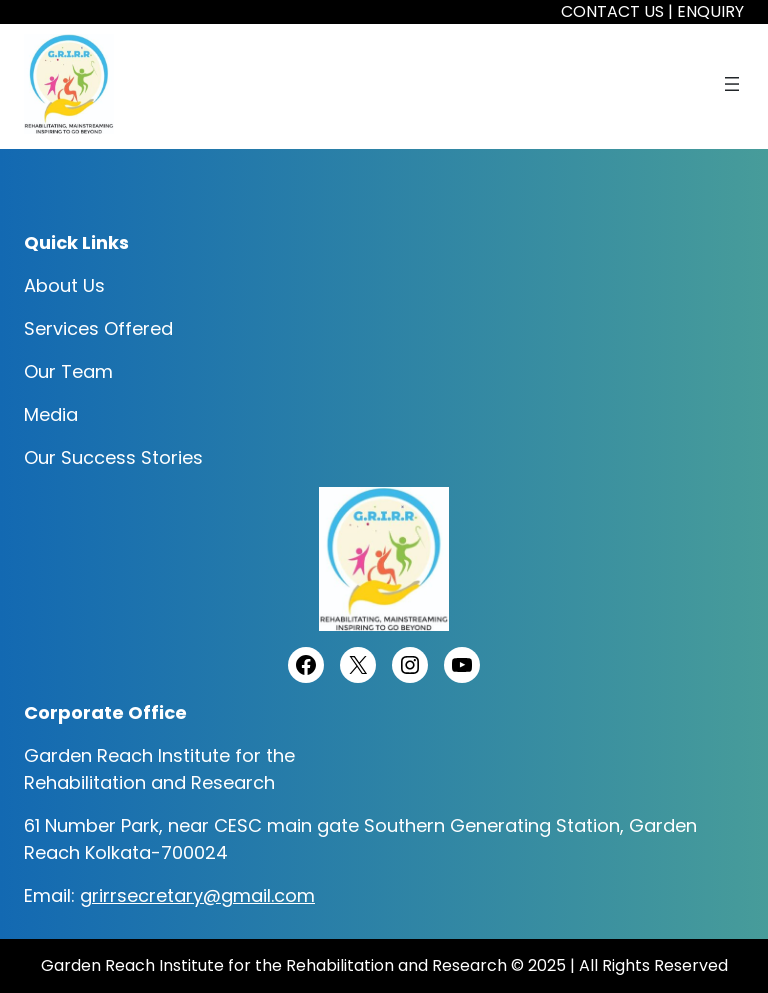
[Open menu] (732, 84)
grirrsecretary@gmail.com (197, 895)
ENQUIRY (710, 11)
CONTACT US (612, 11)
